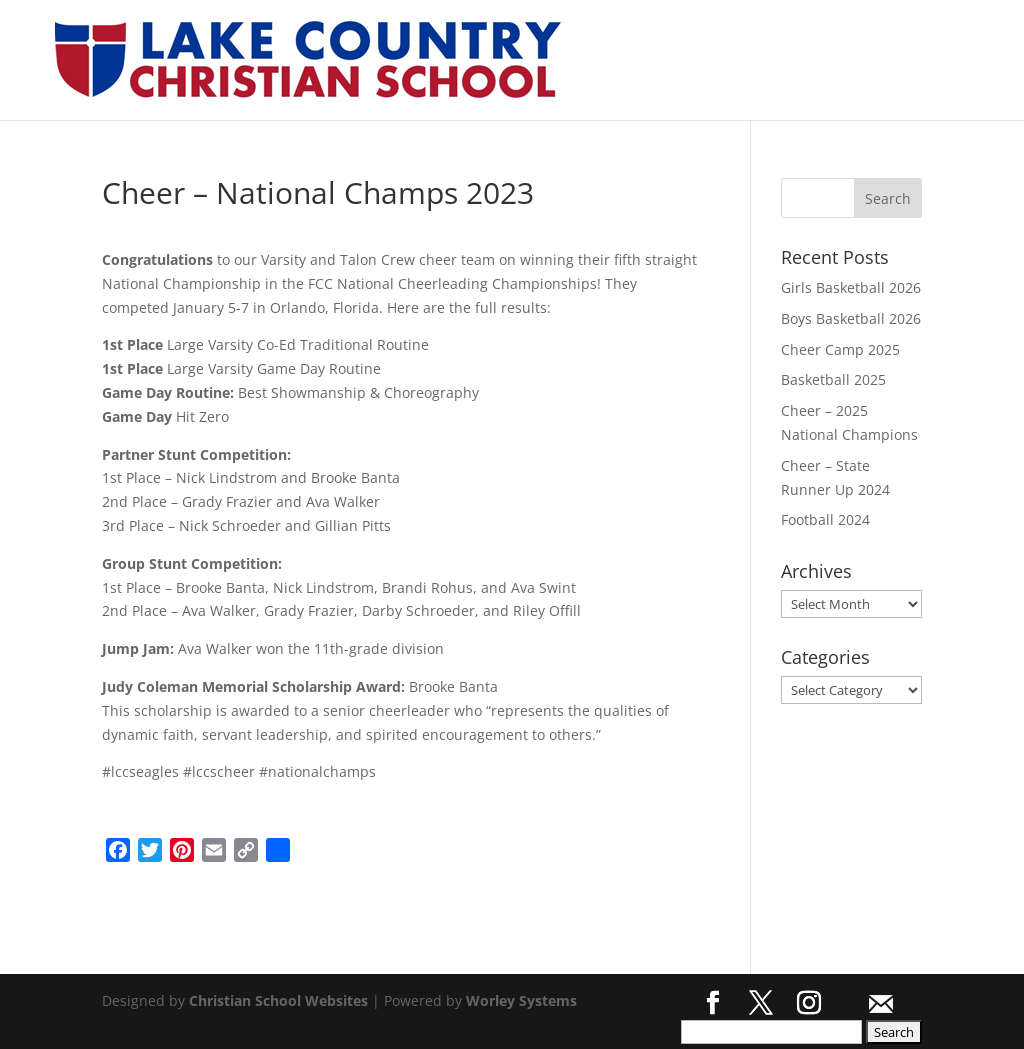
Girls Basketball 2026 (851, 287)
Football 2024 (825, 519)
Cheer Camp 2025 (840, 349)
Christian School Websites (278, 1000)
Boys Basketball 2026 (851, 318)
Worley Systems (521, 1000)
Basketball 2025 (833, 379)
